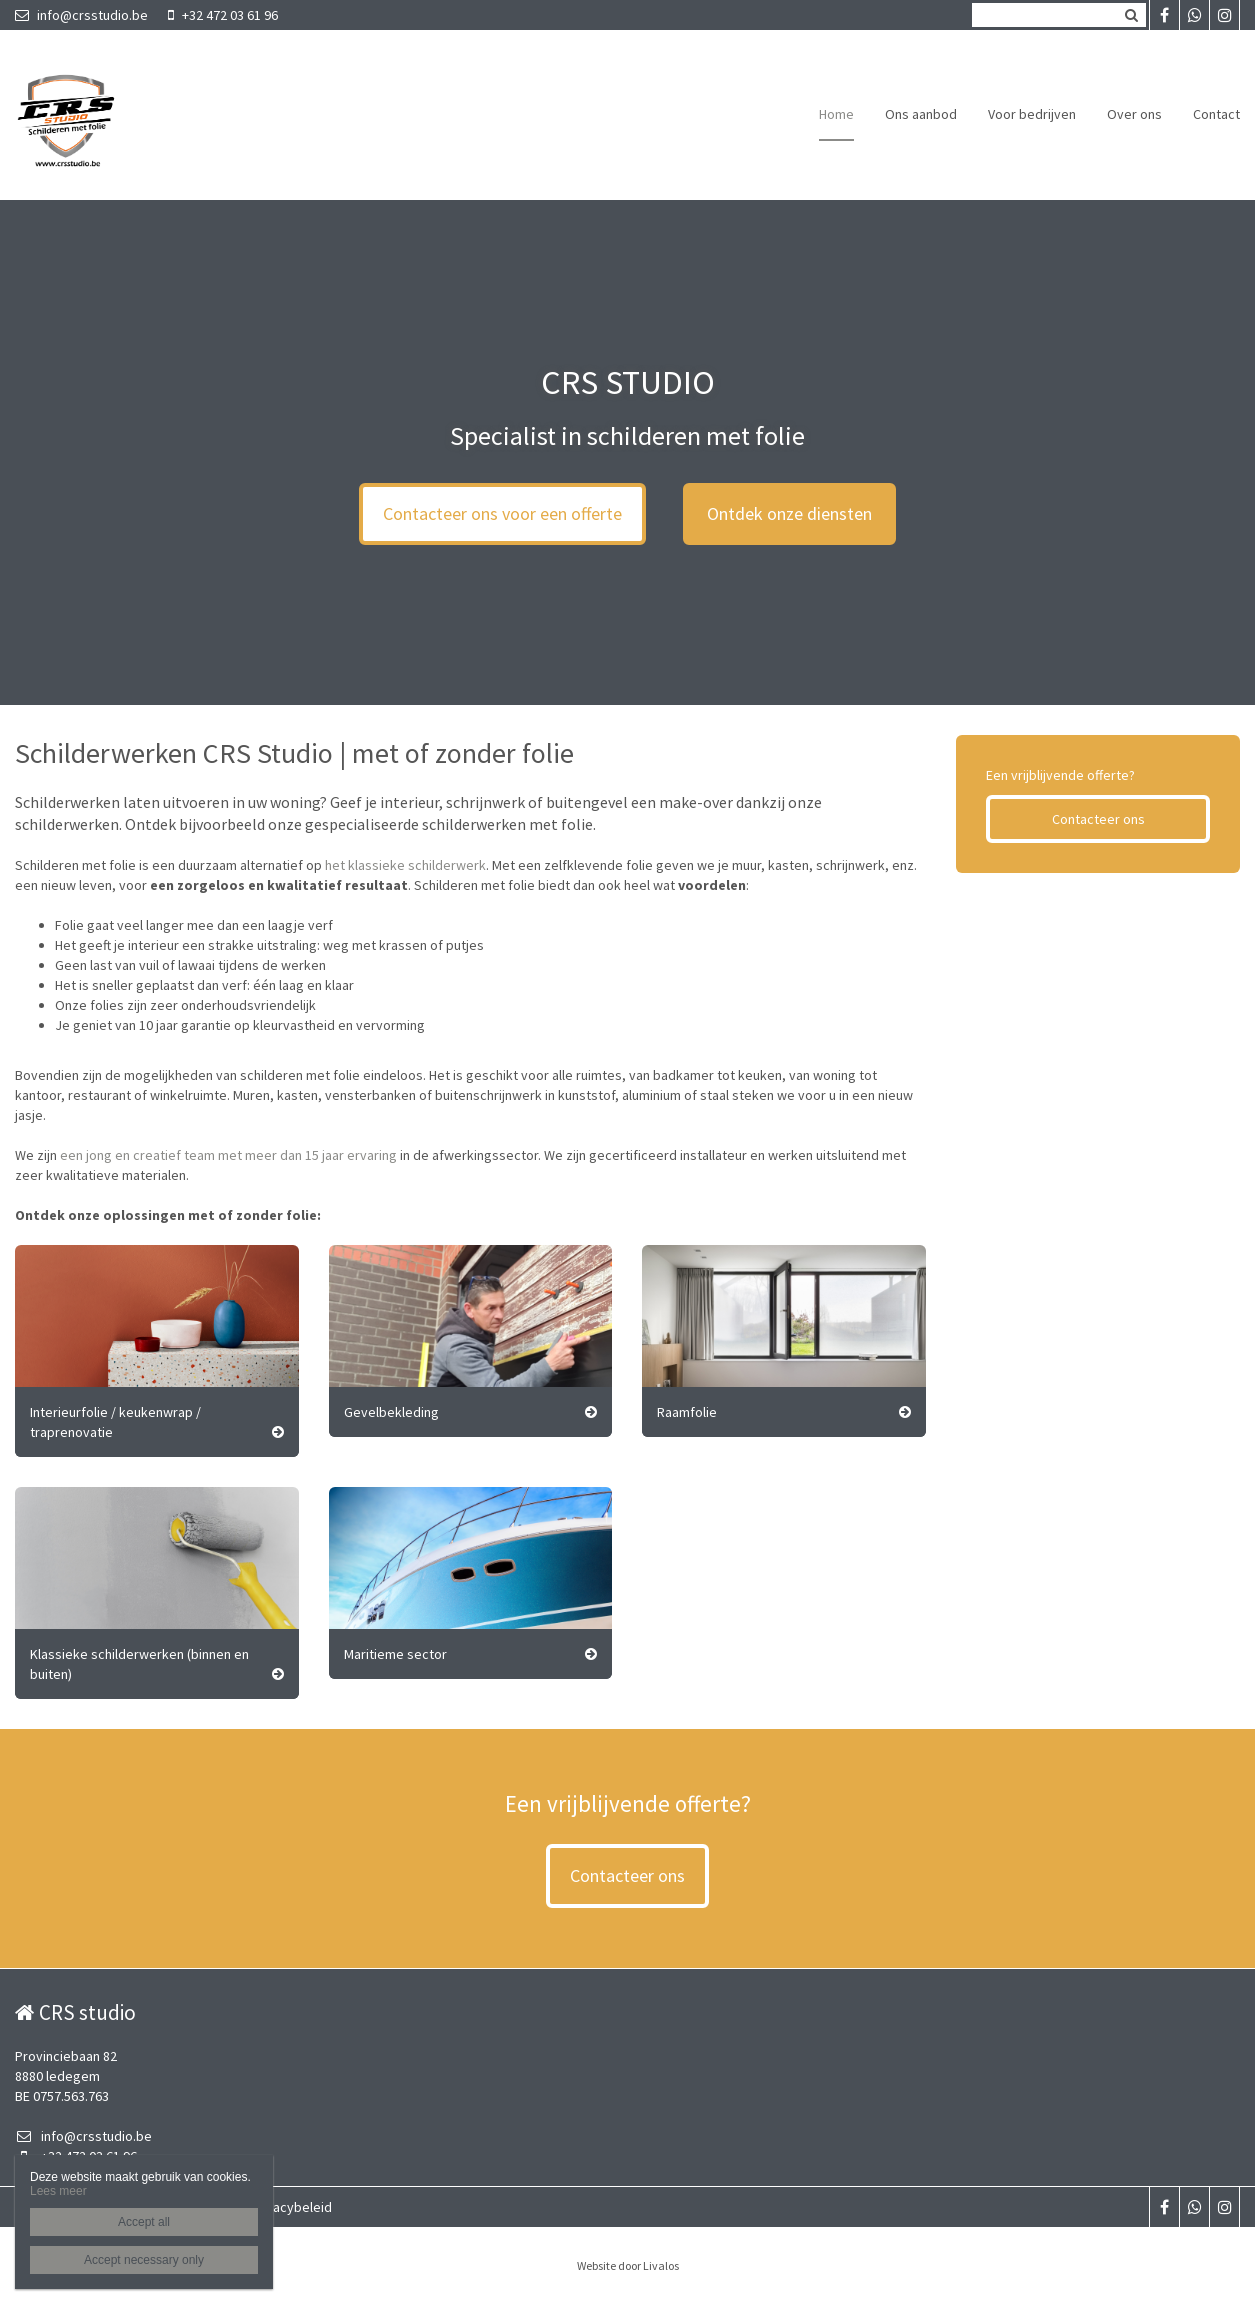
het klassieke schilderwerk (405, 865)
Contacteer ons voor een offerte (502, 513)
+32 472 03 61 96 (223, 15)
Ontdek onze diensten (789, 513)
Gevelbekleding (391, 1412)
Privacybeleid (291, 2207)
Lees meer (58, 2191)
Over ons (1134, 114)
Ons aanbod (921, 114)
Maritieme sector (395, 1654)
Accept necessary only (144, 2260)
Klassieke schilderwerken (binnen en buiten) (139, 1664)
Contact (1216, 114)
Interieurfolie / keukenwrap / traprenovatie (115, 1422)
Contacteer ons (1098, 819)
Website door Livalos (628, 2265)
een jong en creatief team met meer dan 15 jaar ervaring (228, 1155)
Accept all (144, 2222)
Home (836, 114)
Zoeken (1131, 15)
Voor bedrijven (1032, 114)
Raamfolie (687, 1412)
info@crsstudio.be (81, 15)
